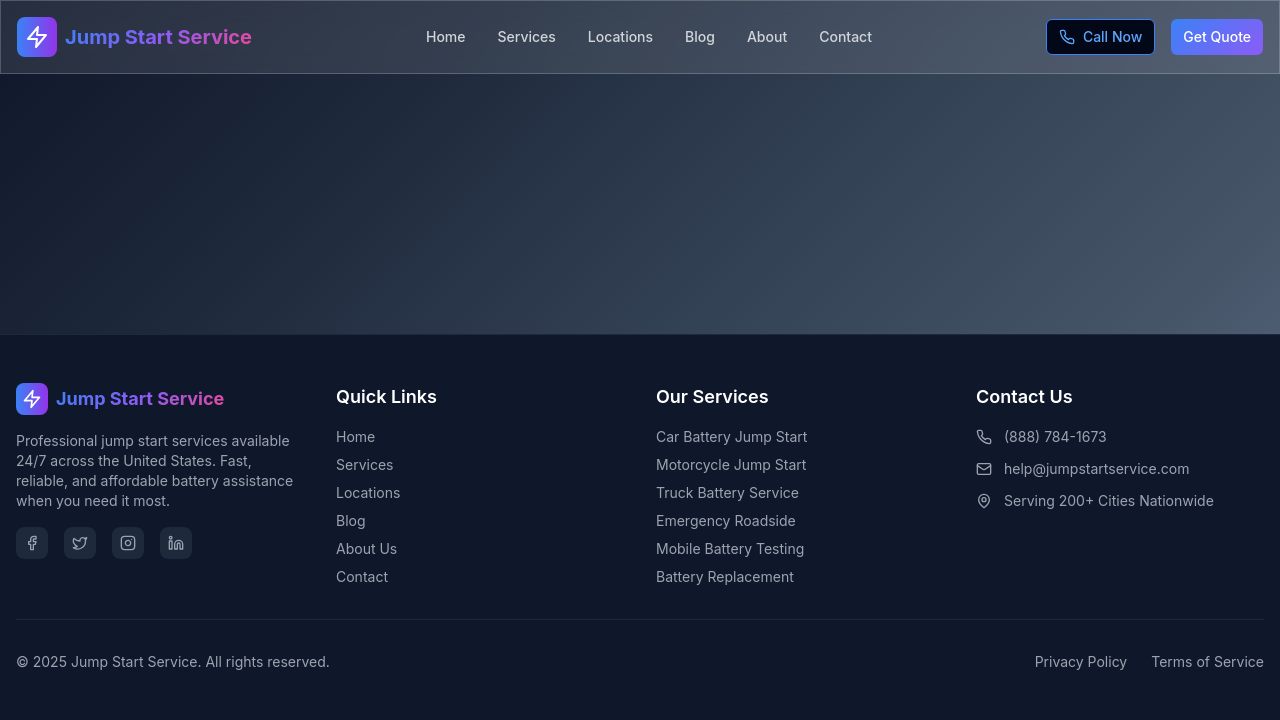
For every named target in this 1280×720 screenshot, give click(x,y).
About (767, 36)
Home (446, 36)
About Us (366, 548)
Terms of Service (1207, 661)
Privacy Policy (1081, 661)
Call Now (1100, 36)
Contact (845, 36)
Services (527, 36)
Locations (620, 36)
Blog (700, 36)
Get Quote (1217, 36)
